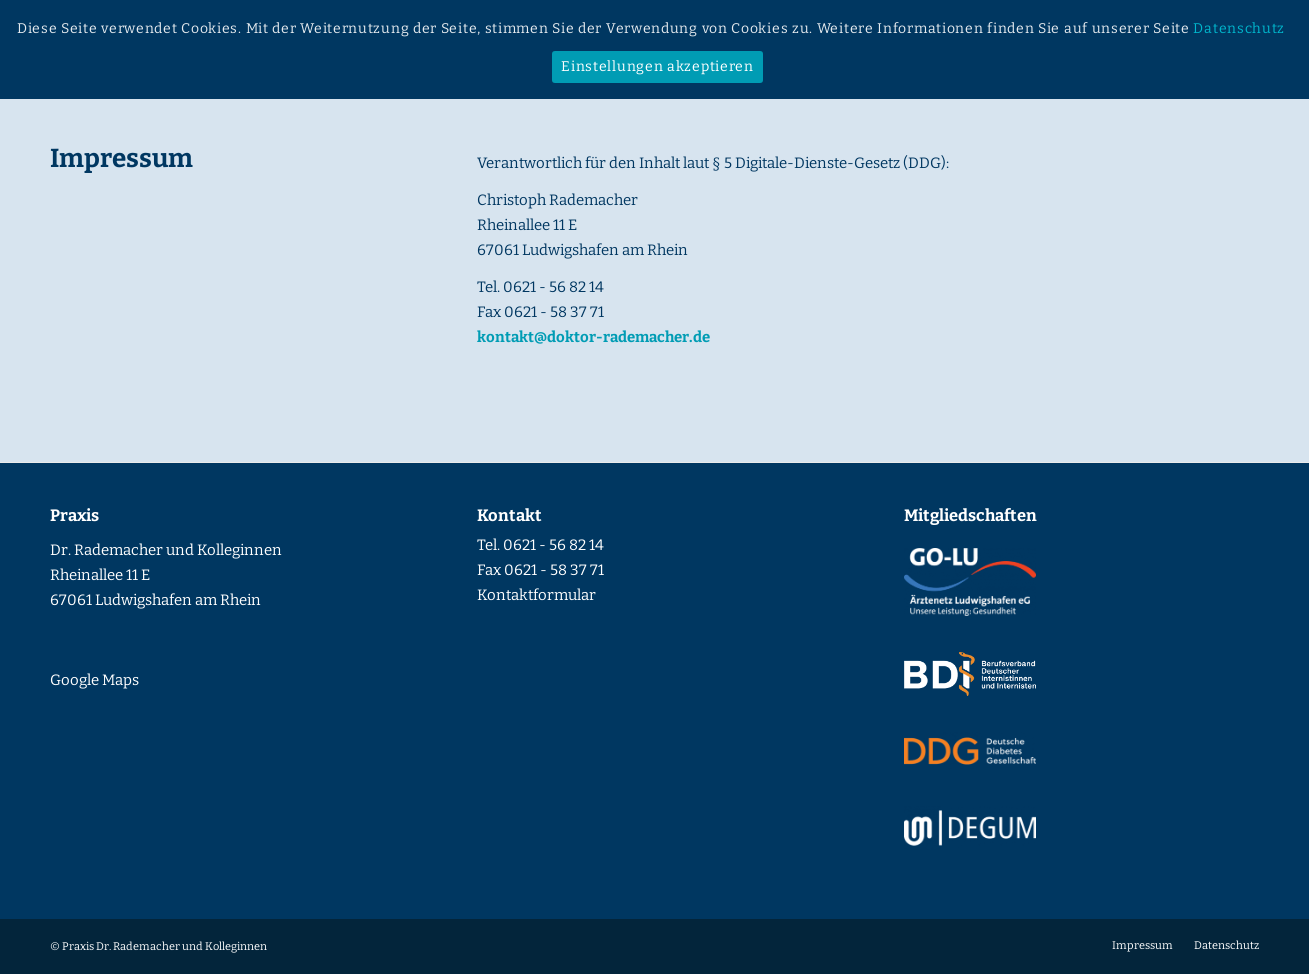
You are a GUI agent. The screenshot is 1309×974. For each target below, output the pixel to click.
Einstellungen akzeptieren (657, 66)
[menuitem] (1142, 946)
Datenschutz (1239, 28)
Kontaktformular (536, 595)
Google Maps (94, 680)
